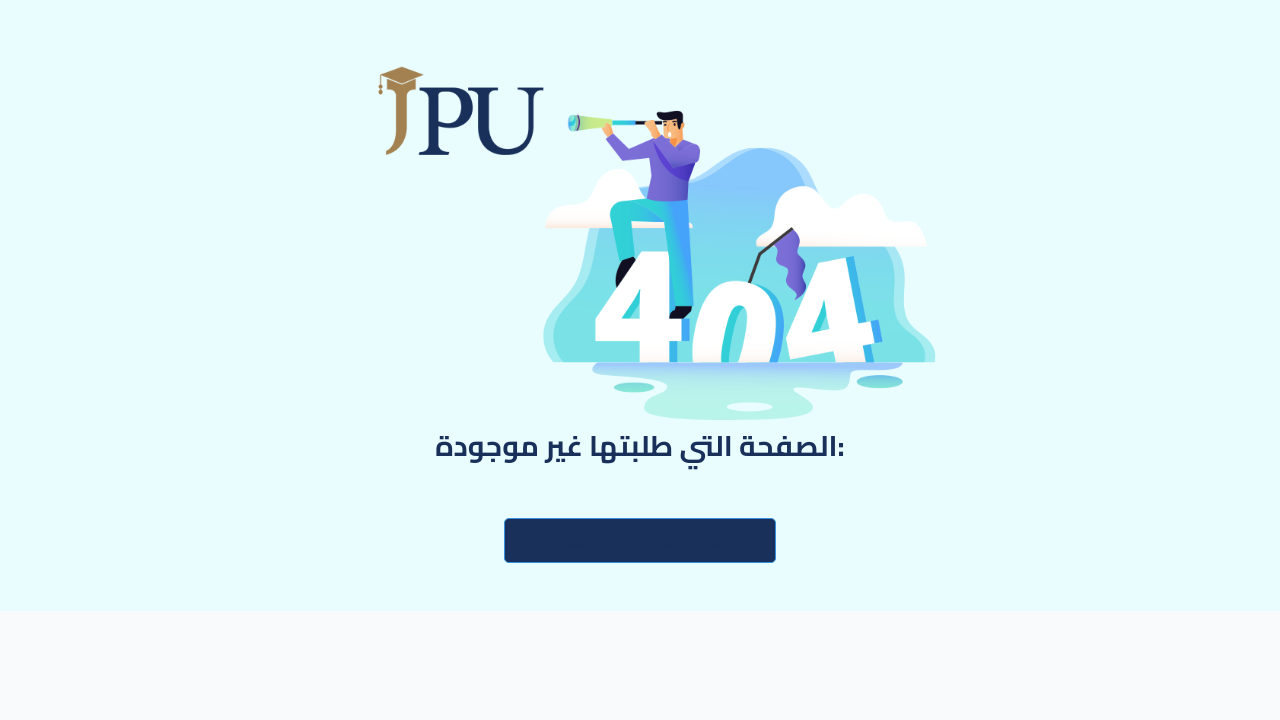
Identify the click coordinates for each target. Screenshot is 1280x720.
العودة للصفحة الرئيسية (640, 540)
